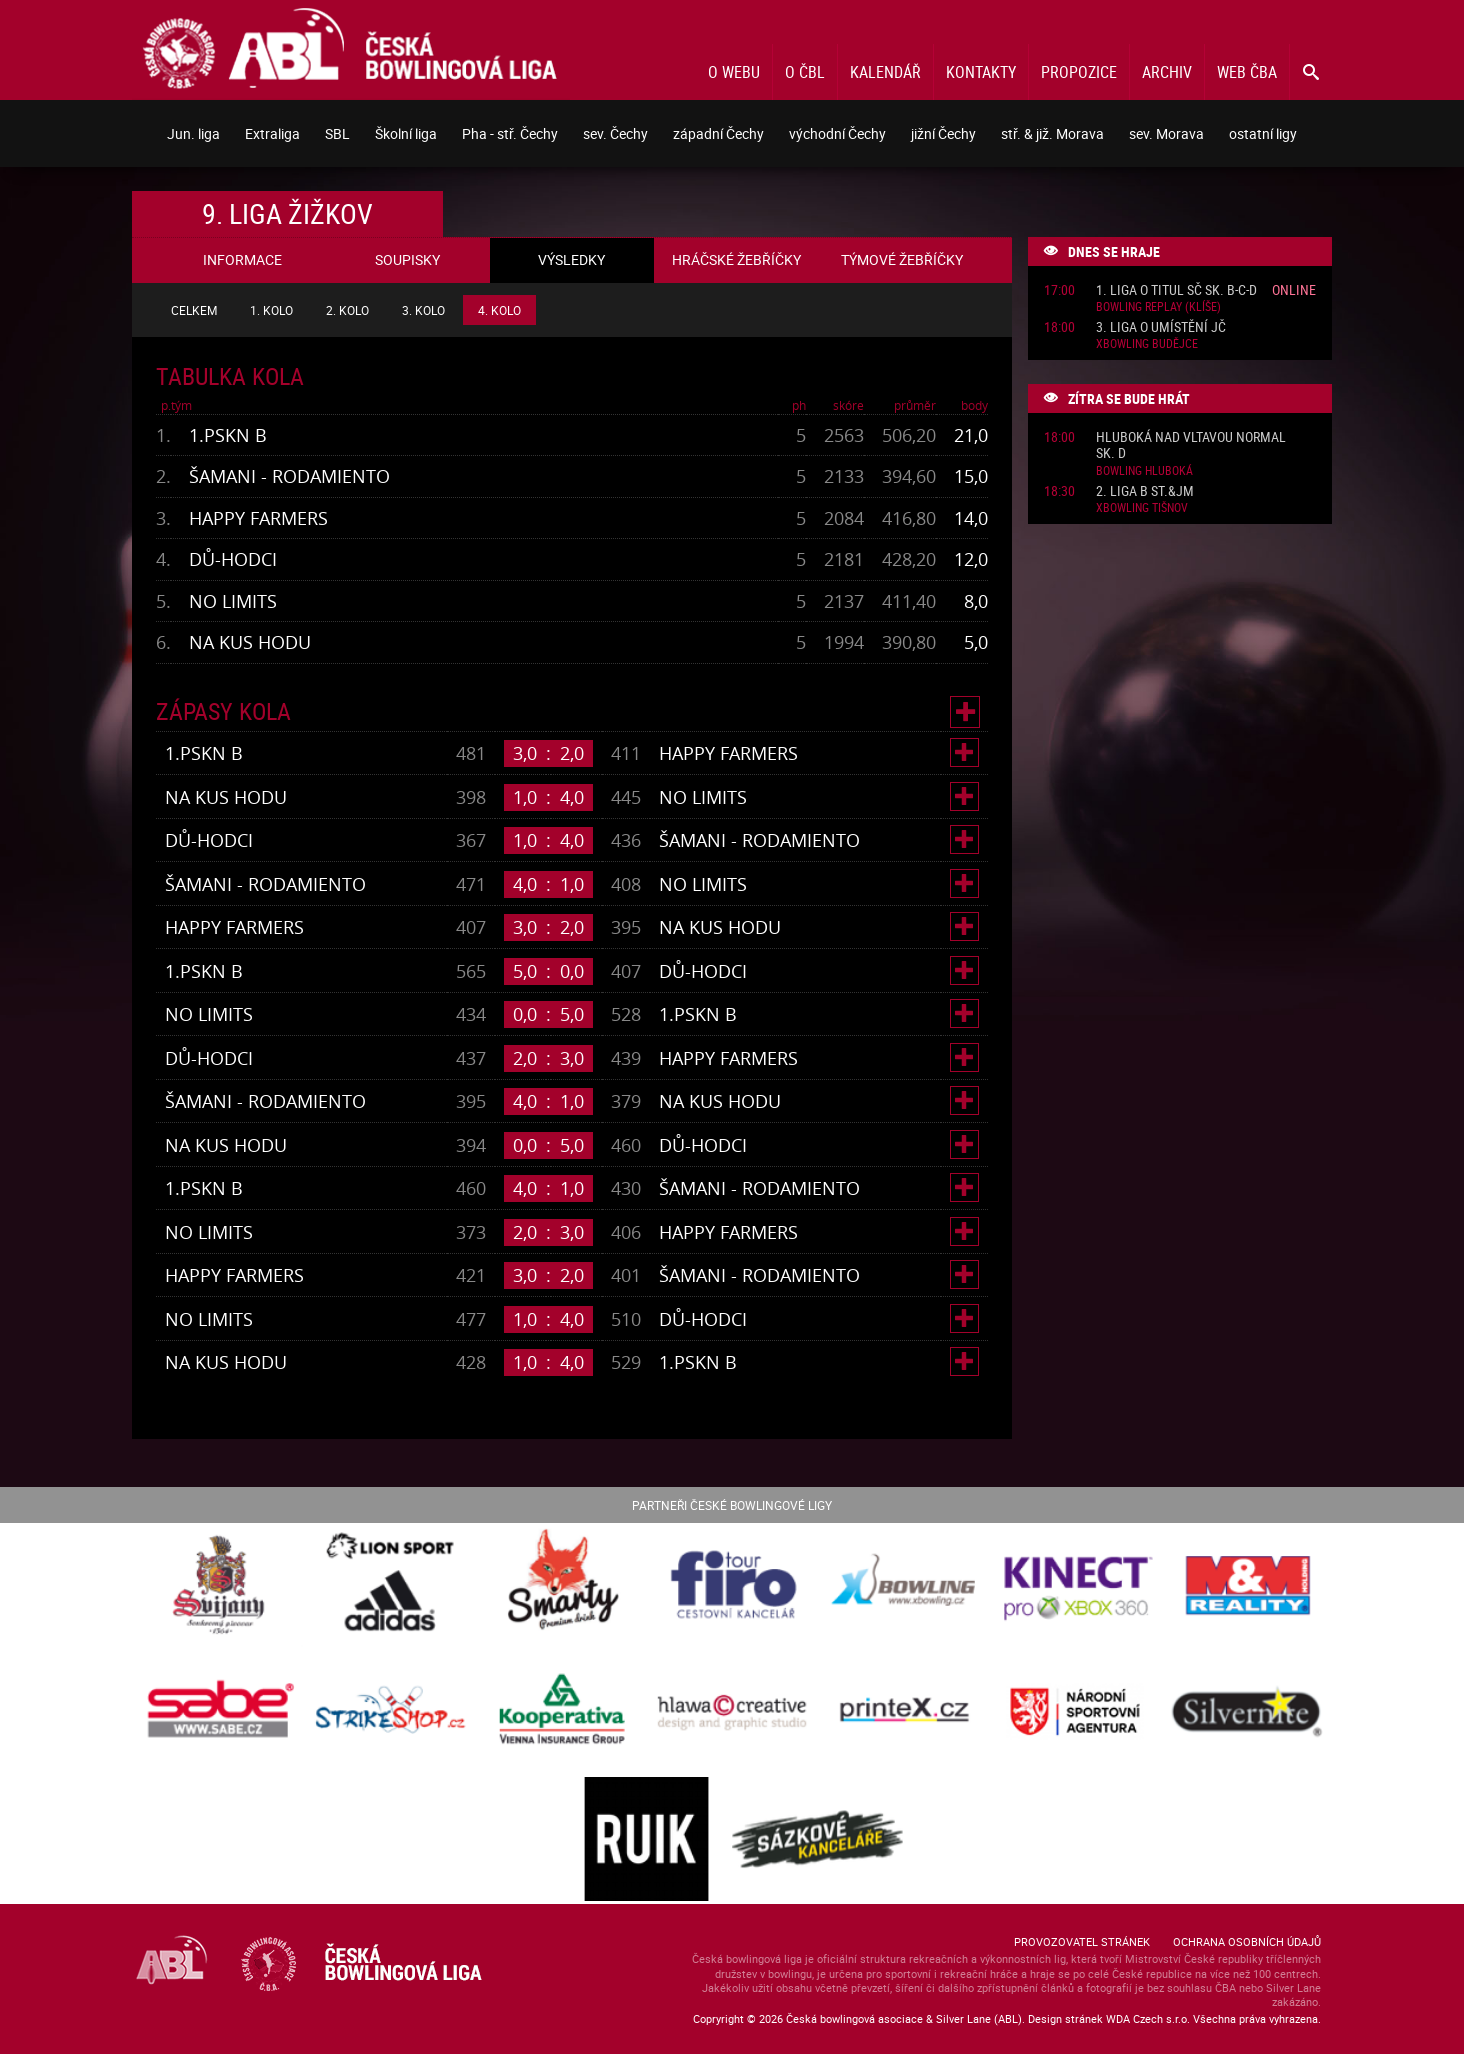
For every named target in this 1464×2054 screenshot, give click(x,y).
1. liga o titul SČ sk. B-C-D (1176, 290)
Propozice (1079, 72)
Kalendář (885, 72)
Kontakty (981, 72)
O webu (734, 72)
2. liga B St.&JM (1145, 491)
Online (1294, 289)
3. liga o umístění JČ (1161, 327)
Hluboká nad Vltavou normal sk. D (1191, 446)
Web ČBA (1247, 72)
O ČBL (805, 72)
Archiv (1167, 72)
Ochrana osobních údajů (1247, 1941)
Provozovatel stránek (1082, 1941)
